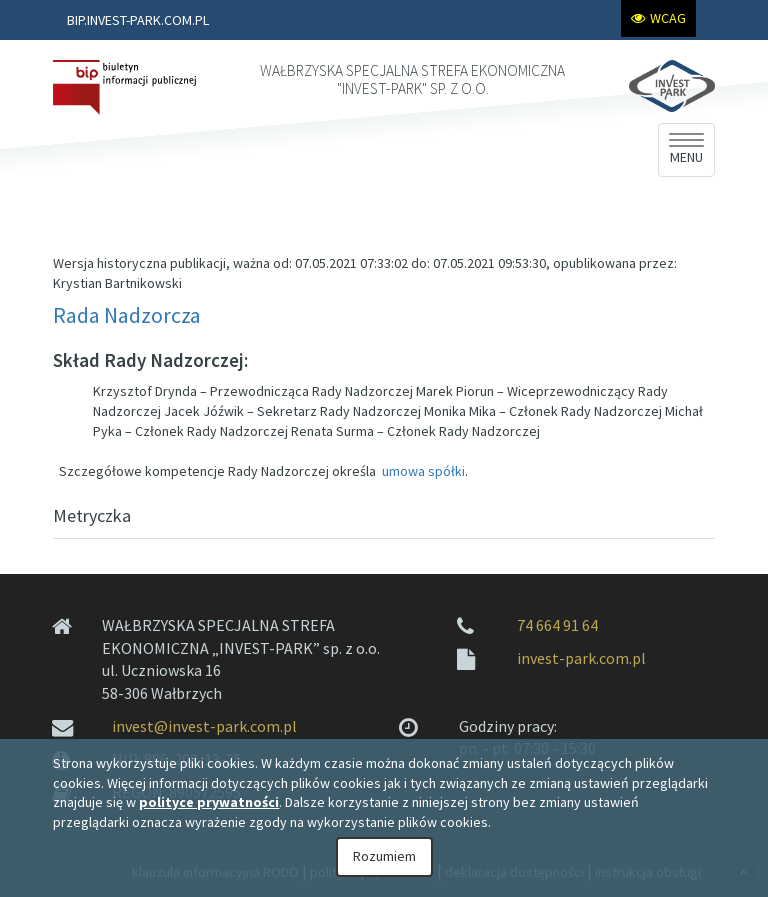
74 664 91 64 (557, 625)
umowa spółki (423, 471)
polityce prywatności (209, 802)
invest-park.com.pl (581, 658)
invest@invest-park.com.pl (204, 726)
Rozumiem (384, 856)
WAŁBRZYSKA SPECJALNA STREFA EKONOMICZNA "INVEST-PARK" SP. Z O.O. (412, 79)
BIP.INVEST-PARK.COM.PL (138, 20)
